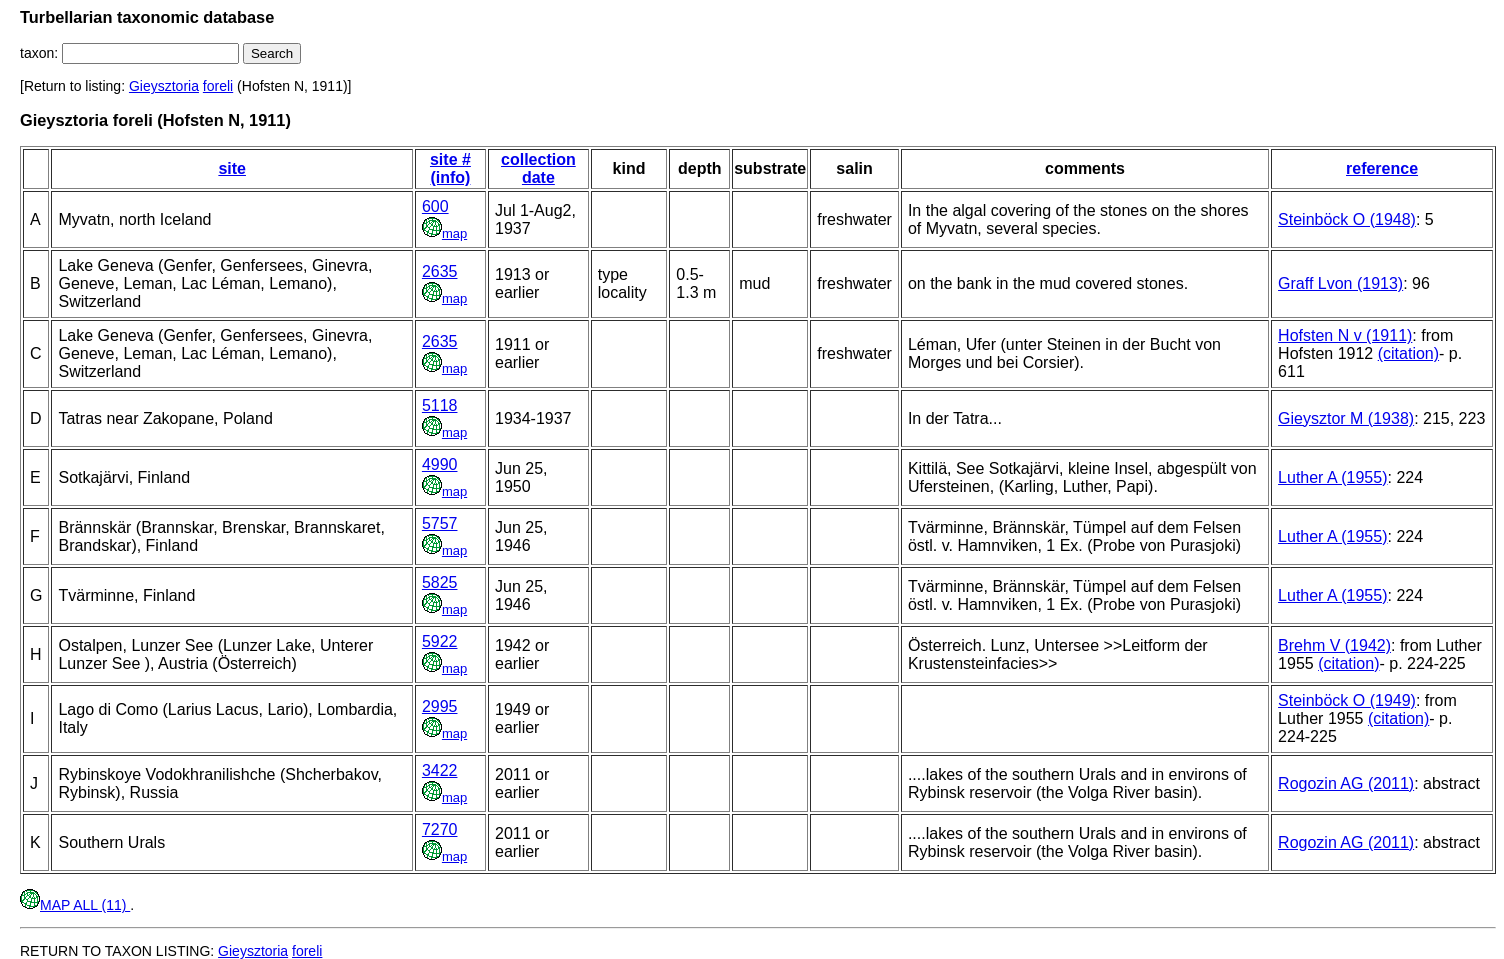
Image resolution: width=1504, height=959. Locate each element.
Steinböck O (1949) (1347, 700)
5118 (440, 405)
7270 (440, 829)
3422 (440, 770)
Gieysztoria (164, 86)
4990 (440, 464)
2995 (440, 706)
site (232, 168)
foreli (218, 86)
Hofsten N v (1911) (1345, 335)
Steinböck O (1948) (1347, 219)
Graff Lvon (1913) (1340, 283)
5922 (440, 641)
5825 (440, 582)
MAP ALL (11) (75, 905)
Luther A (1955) (1332, 477)
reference (1382, 168)
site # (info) (450, 168)
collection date (538, 168)
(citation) (1408, 353)
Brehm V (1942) (1334, 645)
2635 (440, 271)
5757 (440, 523)
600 (435, 206)
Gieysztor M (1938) (1346, 418)
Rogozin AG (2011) (1346, 783)
